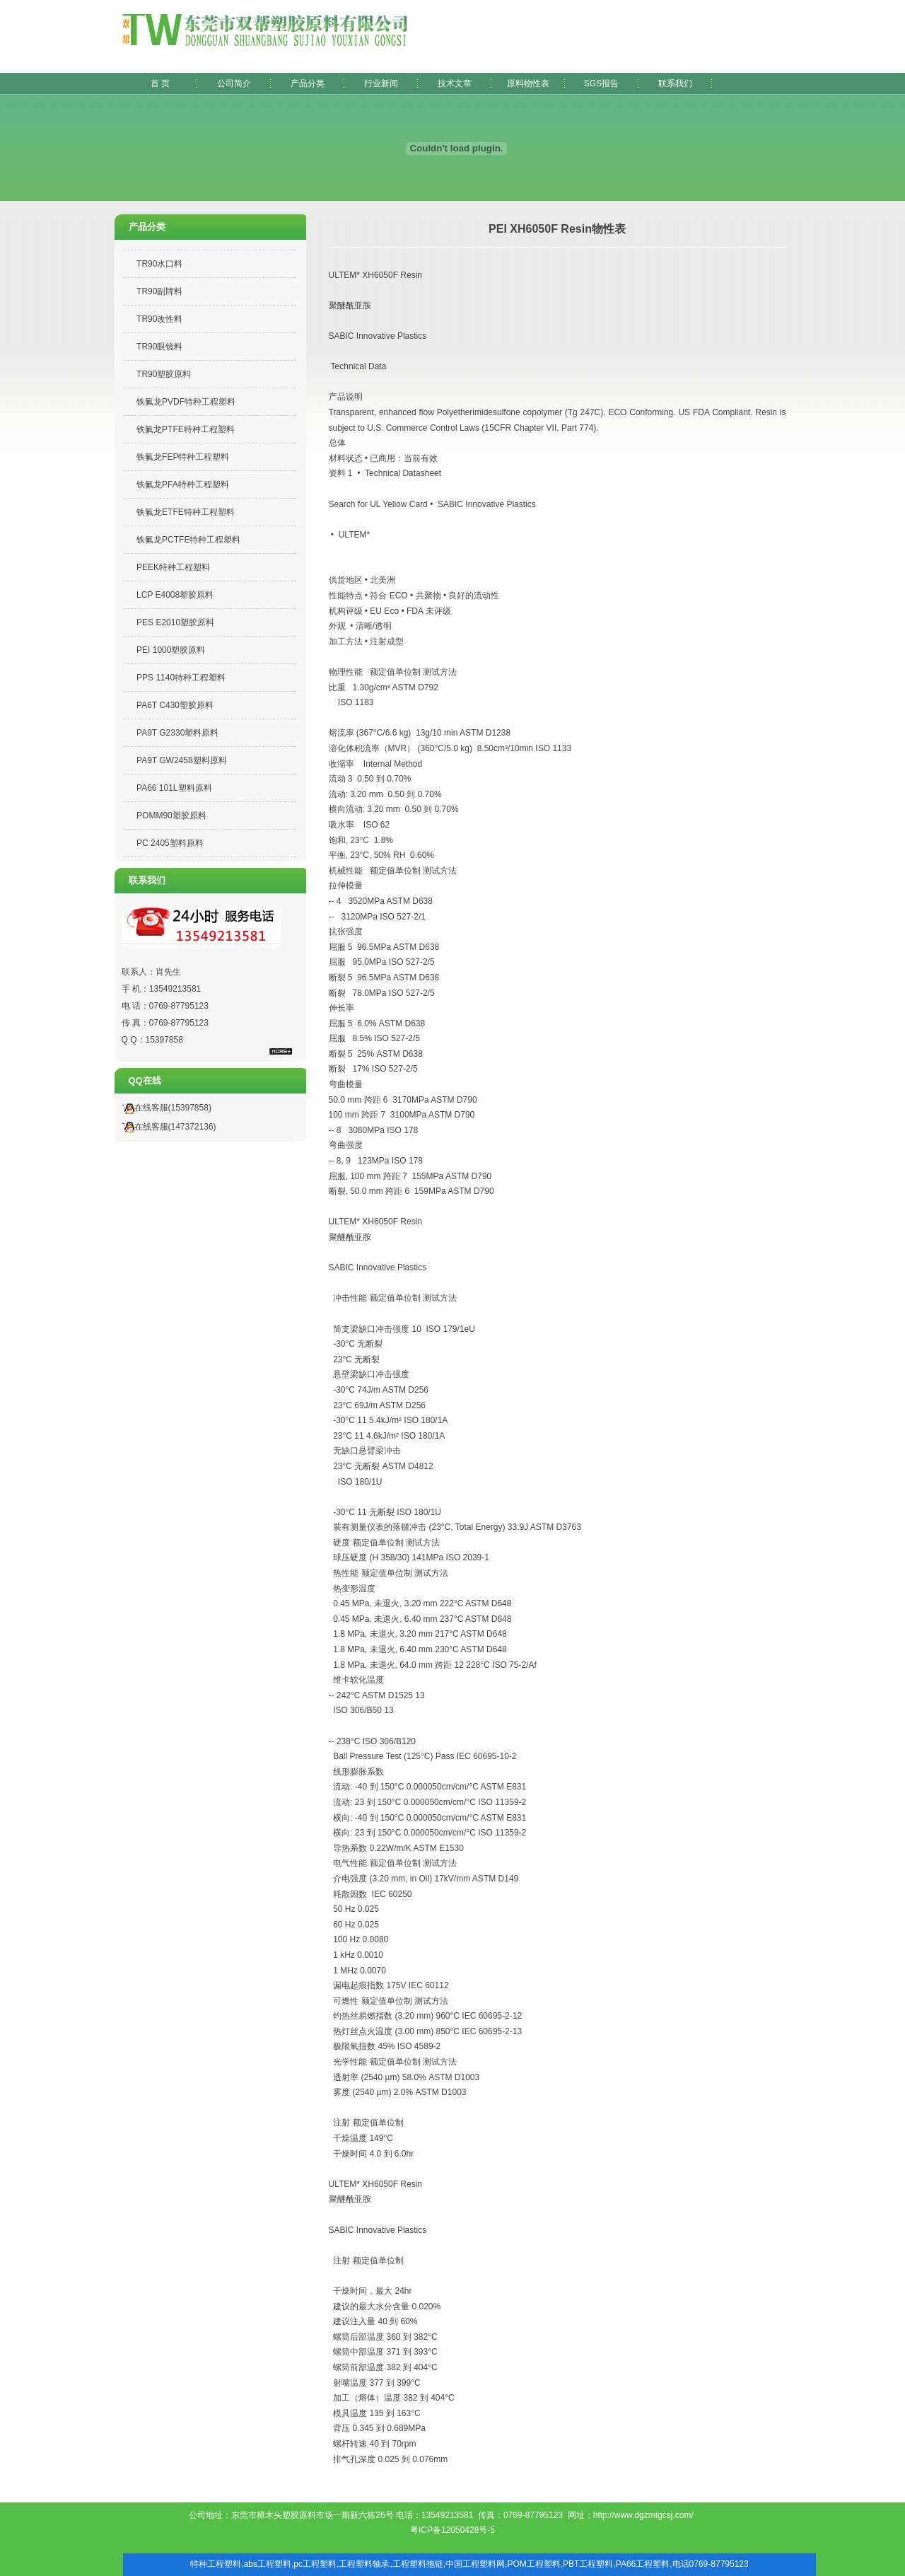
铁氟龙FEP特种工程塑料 (182, 457)
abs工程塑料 (267, 2564)
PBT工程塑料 (588, 2564)
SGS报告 (601, 83)
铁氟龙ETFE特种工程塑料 (185, 512)
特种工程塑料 (215, 2564)
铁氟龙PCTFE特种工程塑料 (188, 540)
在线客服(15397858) (164, 1108)
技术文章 (455, 83)
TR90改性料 (159, 319)
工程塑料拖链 (417, 2564)
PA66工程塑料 (643, 2564)
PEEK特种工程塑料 (173, 567)
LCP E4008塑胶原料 (175, 595)
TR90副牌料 (159, 291)
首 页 (160, 83)
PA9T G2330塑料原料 (177, 733)
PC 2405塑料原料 (170, 843)
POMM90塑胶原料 (171, 815)
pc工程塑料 (315, 2564)
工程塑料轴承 (364, 2564)
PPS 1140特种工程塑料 (181, 678)
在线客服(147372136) (167, 1127)
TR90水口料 (159, 264)
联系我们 (675, 83)
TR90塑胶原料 (163, 374)
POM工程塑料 (533, 2564)
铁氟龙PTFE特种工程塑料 (185, 429)
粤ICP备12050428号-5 (452, 2530)
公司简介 (234, 83)
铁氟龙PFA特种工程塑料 (182, 484)
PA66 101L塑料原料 (174, 788)
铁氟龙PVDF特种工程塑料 (185, 402)
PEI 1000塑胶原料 (170, 650)
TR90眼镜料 (159, 347)
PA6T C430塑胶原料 (175, 705)
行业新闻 (381, 83)
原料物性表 (528, 83)
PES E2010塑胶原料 (175, 622)
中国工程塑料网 (475, 2564)
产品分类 (308, 83)
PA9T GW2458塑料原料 (181, 760)
